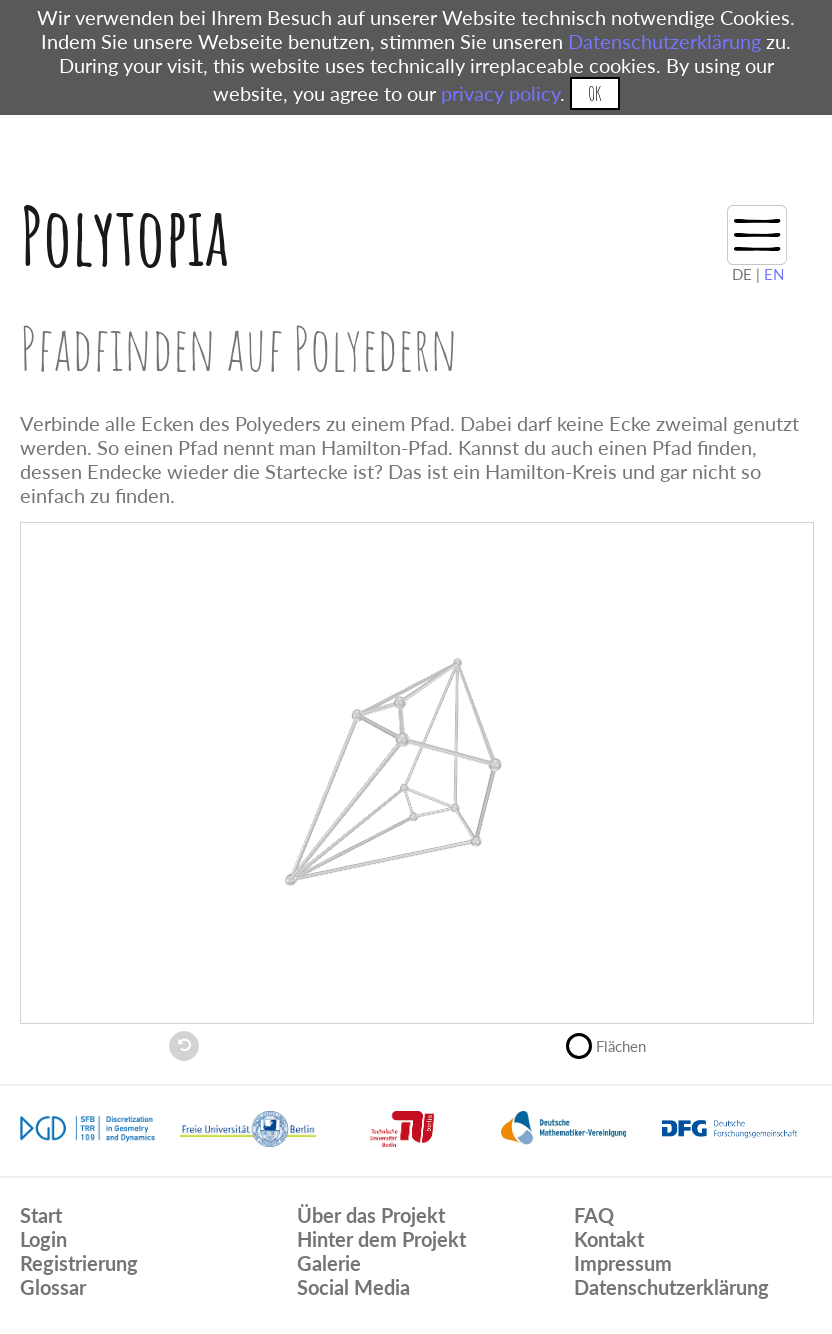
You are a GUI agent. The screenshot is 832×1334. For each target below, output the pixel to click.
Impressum (623, 1263)
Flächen (614, 1044)
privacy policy (500, 93)
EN (774, 274)
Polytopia (124, 235)
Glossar (53, 1287)
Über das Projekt (371, 1215)
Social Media (353, 1287)
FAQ (594, 1215)
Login (43, 1239)
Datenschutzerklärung (664, 41)
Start (41, 1215)
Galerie (329, 1263)
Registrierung (79, 1263)
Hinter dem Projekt (381, 1239)
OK (594, 93)
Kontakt (609, 1239)
